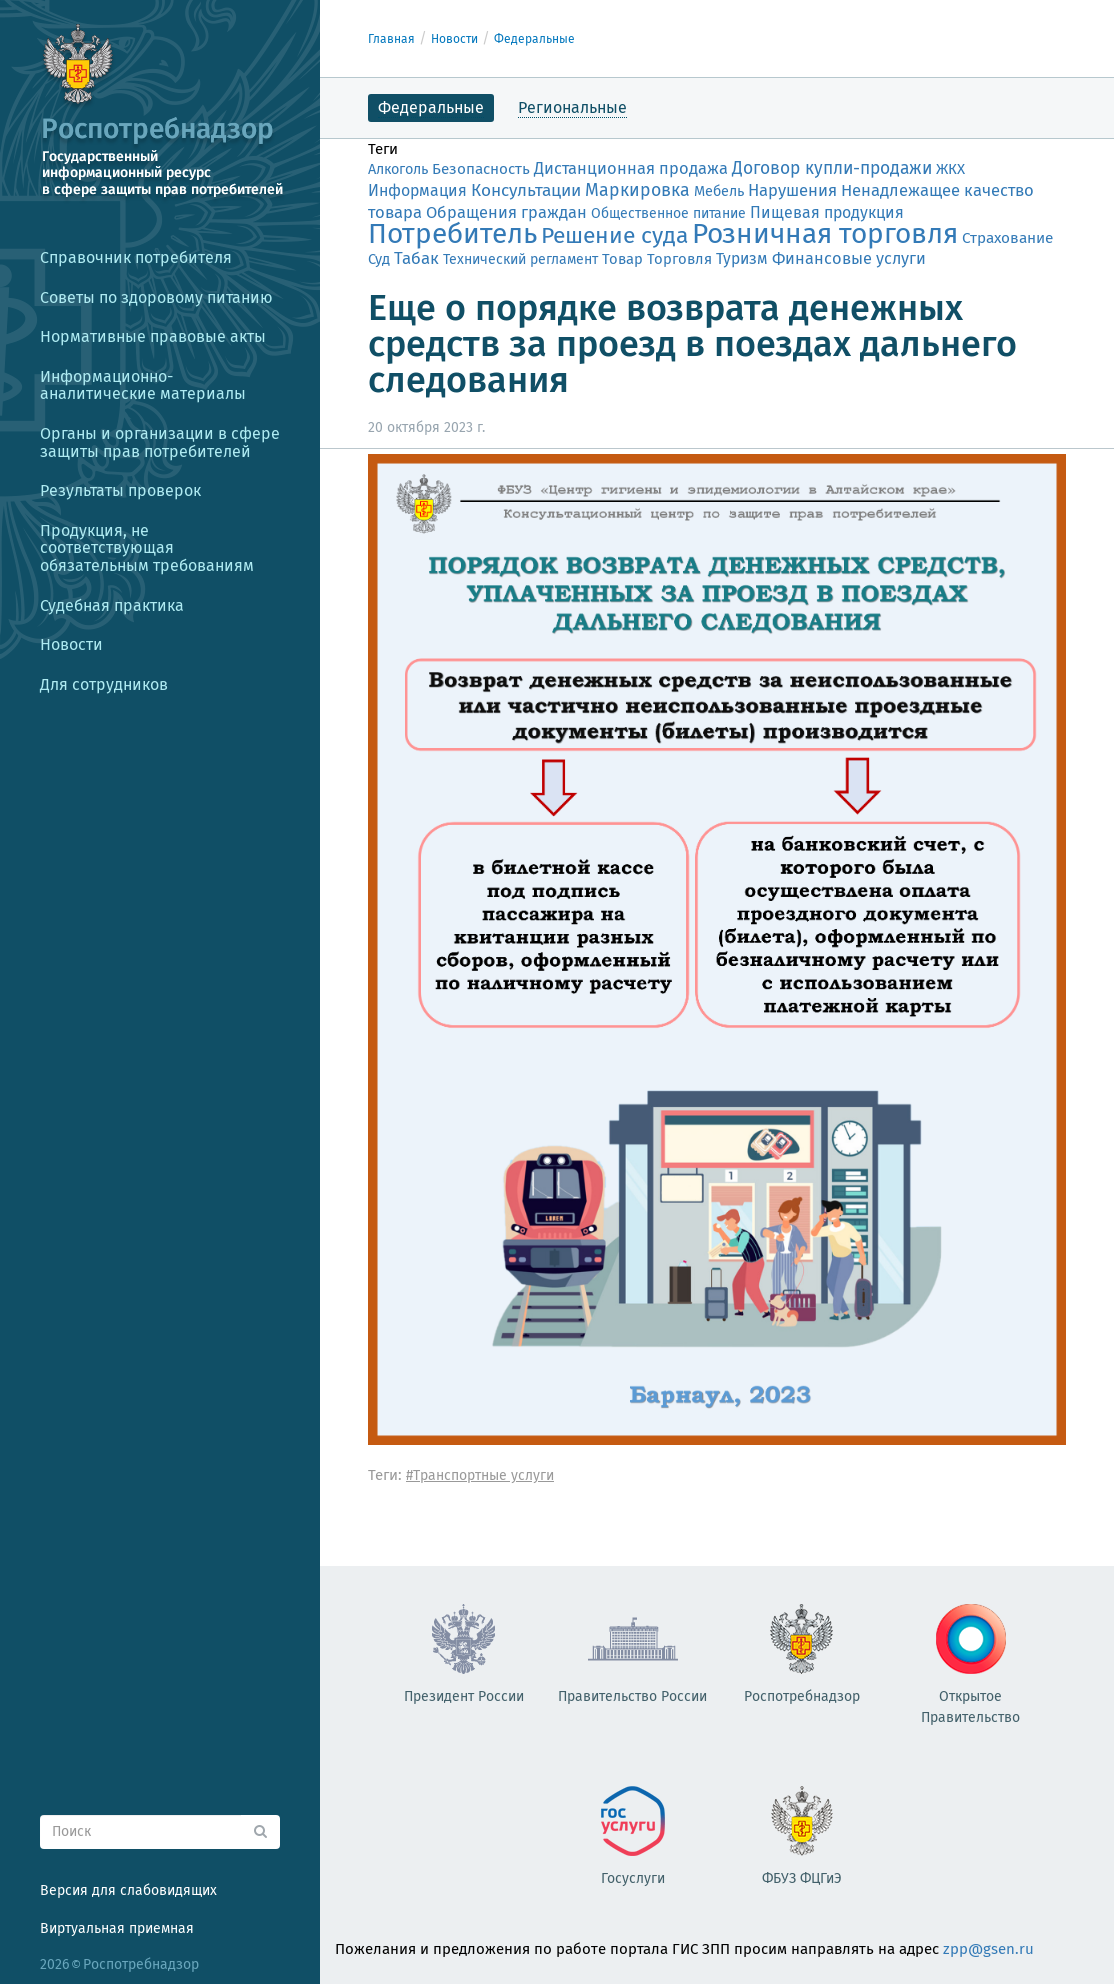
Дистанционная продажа (631, 168)
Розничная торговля (825, 233)
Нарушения (792, 190)
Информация (417, 190)
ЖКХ (950, 169)
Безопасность (481, 169)
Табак (416, 258)
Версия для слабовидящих (128, 1890)
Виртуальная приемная (117, 1928)
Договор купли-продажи (832, 168)
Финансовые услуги (849, 258)
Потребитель (452, 233)
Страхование (1007, 238)
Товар (622, 259)
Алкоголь (398, 169)
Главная (391, 39)
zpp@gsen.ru (988, 1949)
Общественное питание (668, 213)
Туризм (742, 258)
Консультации (526, 190)
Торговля (679, 259)
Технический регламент (520, 259)
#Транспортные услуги (480, 1475)
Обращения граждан (506, 212)
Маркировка (637, 190)
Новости (454, 39)
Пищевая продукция (827, 212)
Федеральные (534, 39)
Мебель (719, 191)
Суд (379, 259)
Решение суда (614, 235)
